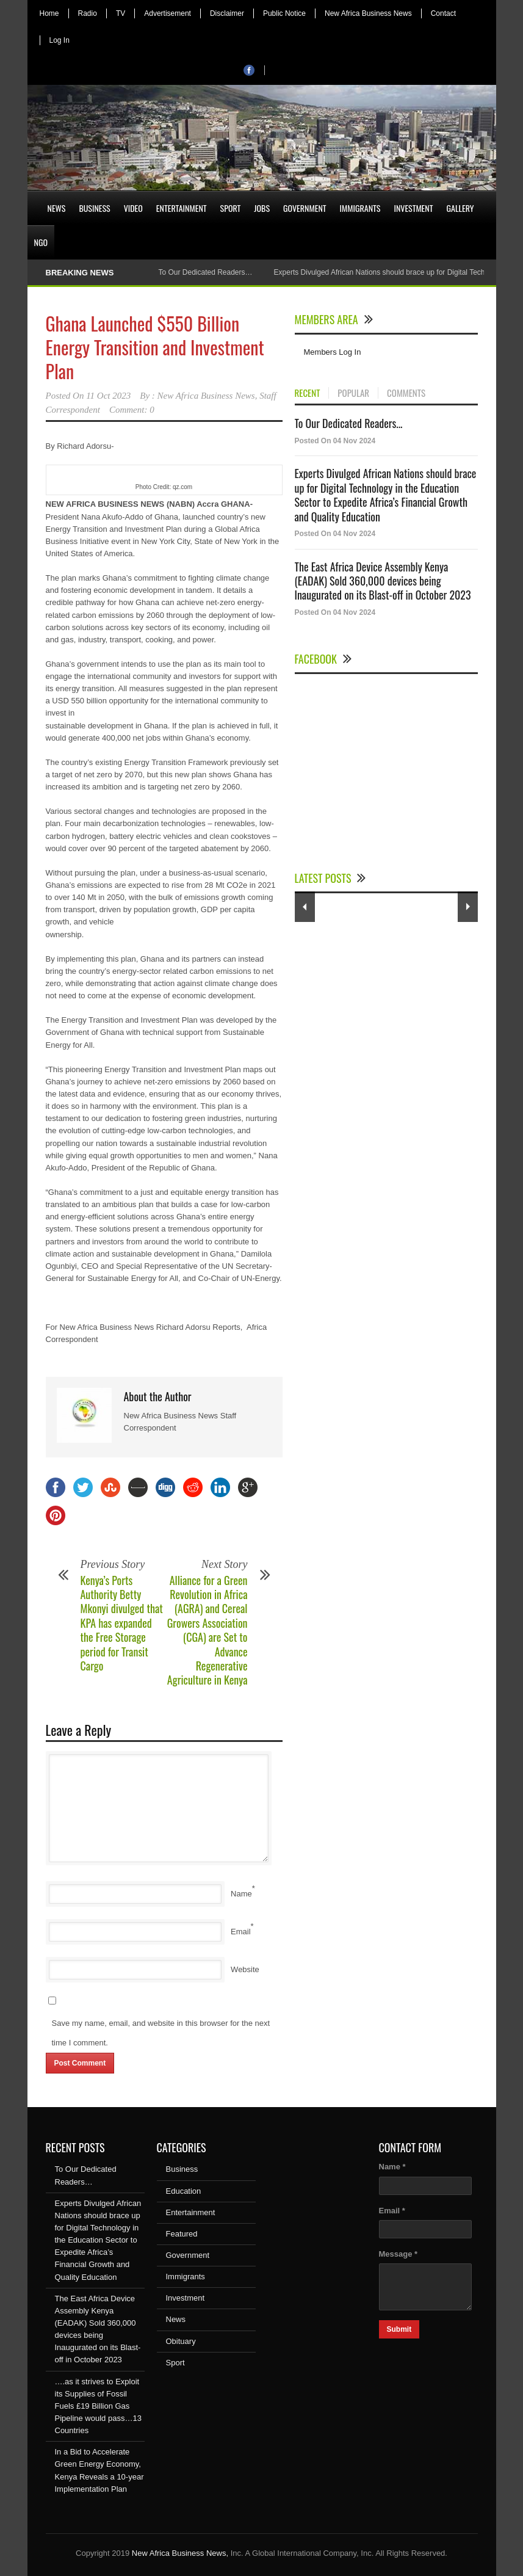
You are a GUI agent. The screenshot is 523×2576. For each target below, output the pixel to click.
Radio (87, 13)
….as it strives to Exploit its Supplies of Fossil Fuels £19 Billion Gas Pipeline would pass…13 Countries (98, 2406)
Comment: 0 (131, 410)
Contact (443, 13)
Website (245, 1969)
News (57, 207)
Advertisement (167, 13)
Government (304, 207)
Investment (413, 207)
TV (120, 13)
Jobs (262, 207)
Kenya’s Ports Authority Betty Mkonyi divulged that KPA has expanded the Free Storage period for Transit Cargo (122, 1623)
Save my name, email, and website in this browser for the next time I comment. (161, 2033)
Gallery (460, 207)
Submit (399, 2329)
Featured (182, 2233)
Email (241, 1931)
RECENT (307, 393)
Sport (230, 207)
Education (183, 2191)
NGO (41, 242)
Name (241, 1893)
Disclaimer (227, 13)
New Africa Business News (368, 13)
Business (94, 207)
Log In (59, 40)
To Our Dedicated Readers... (349, 423)
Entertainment (181, 207)
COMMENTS (406, 393)
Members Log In (332, 352)
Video (133, 207)
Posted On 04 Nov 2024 (335, 441)
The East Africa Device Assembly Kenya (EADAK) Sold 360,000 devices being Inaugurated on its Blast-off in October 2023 (383, 581)
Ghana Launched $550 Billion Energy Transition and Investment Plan (155, 347)
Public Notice (284, 13)
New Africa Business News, (180, 2553)
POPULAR (353, 393)
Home (49, 13)
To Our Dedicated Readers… (205, 272)
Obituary (181, 2341)
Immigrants (360, 207)
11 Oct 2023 (108, 396)
